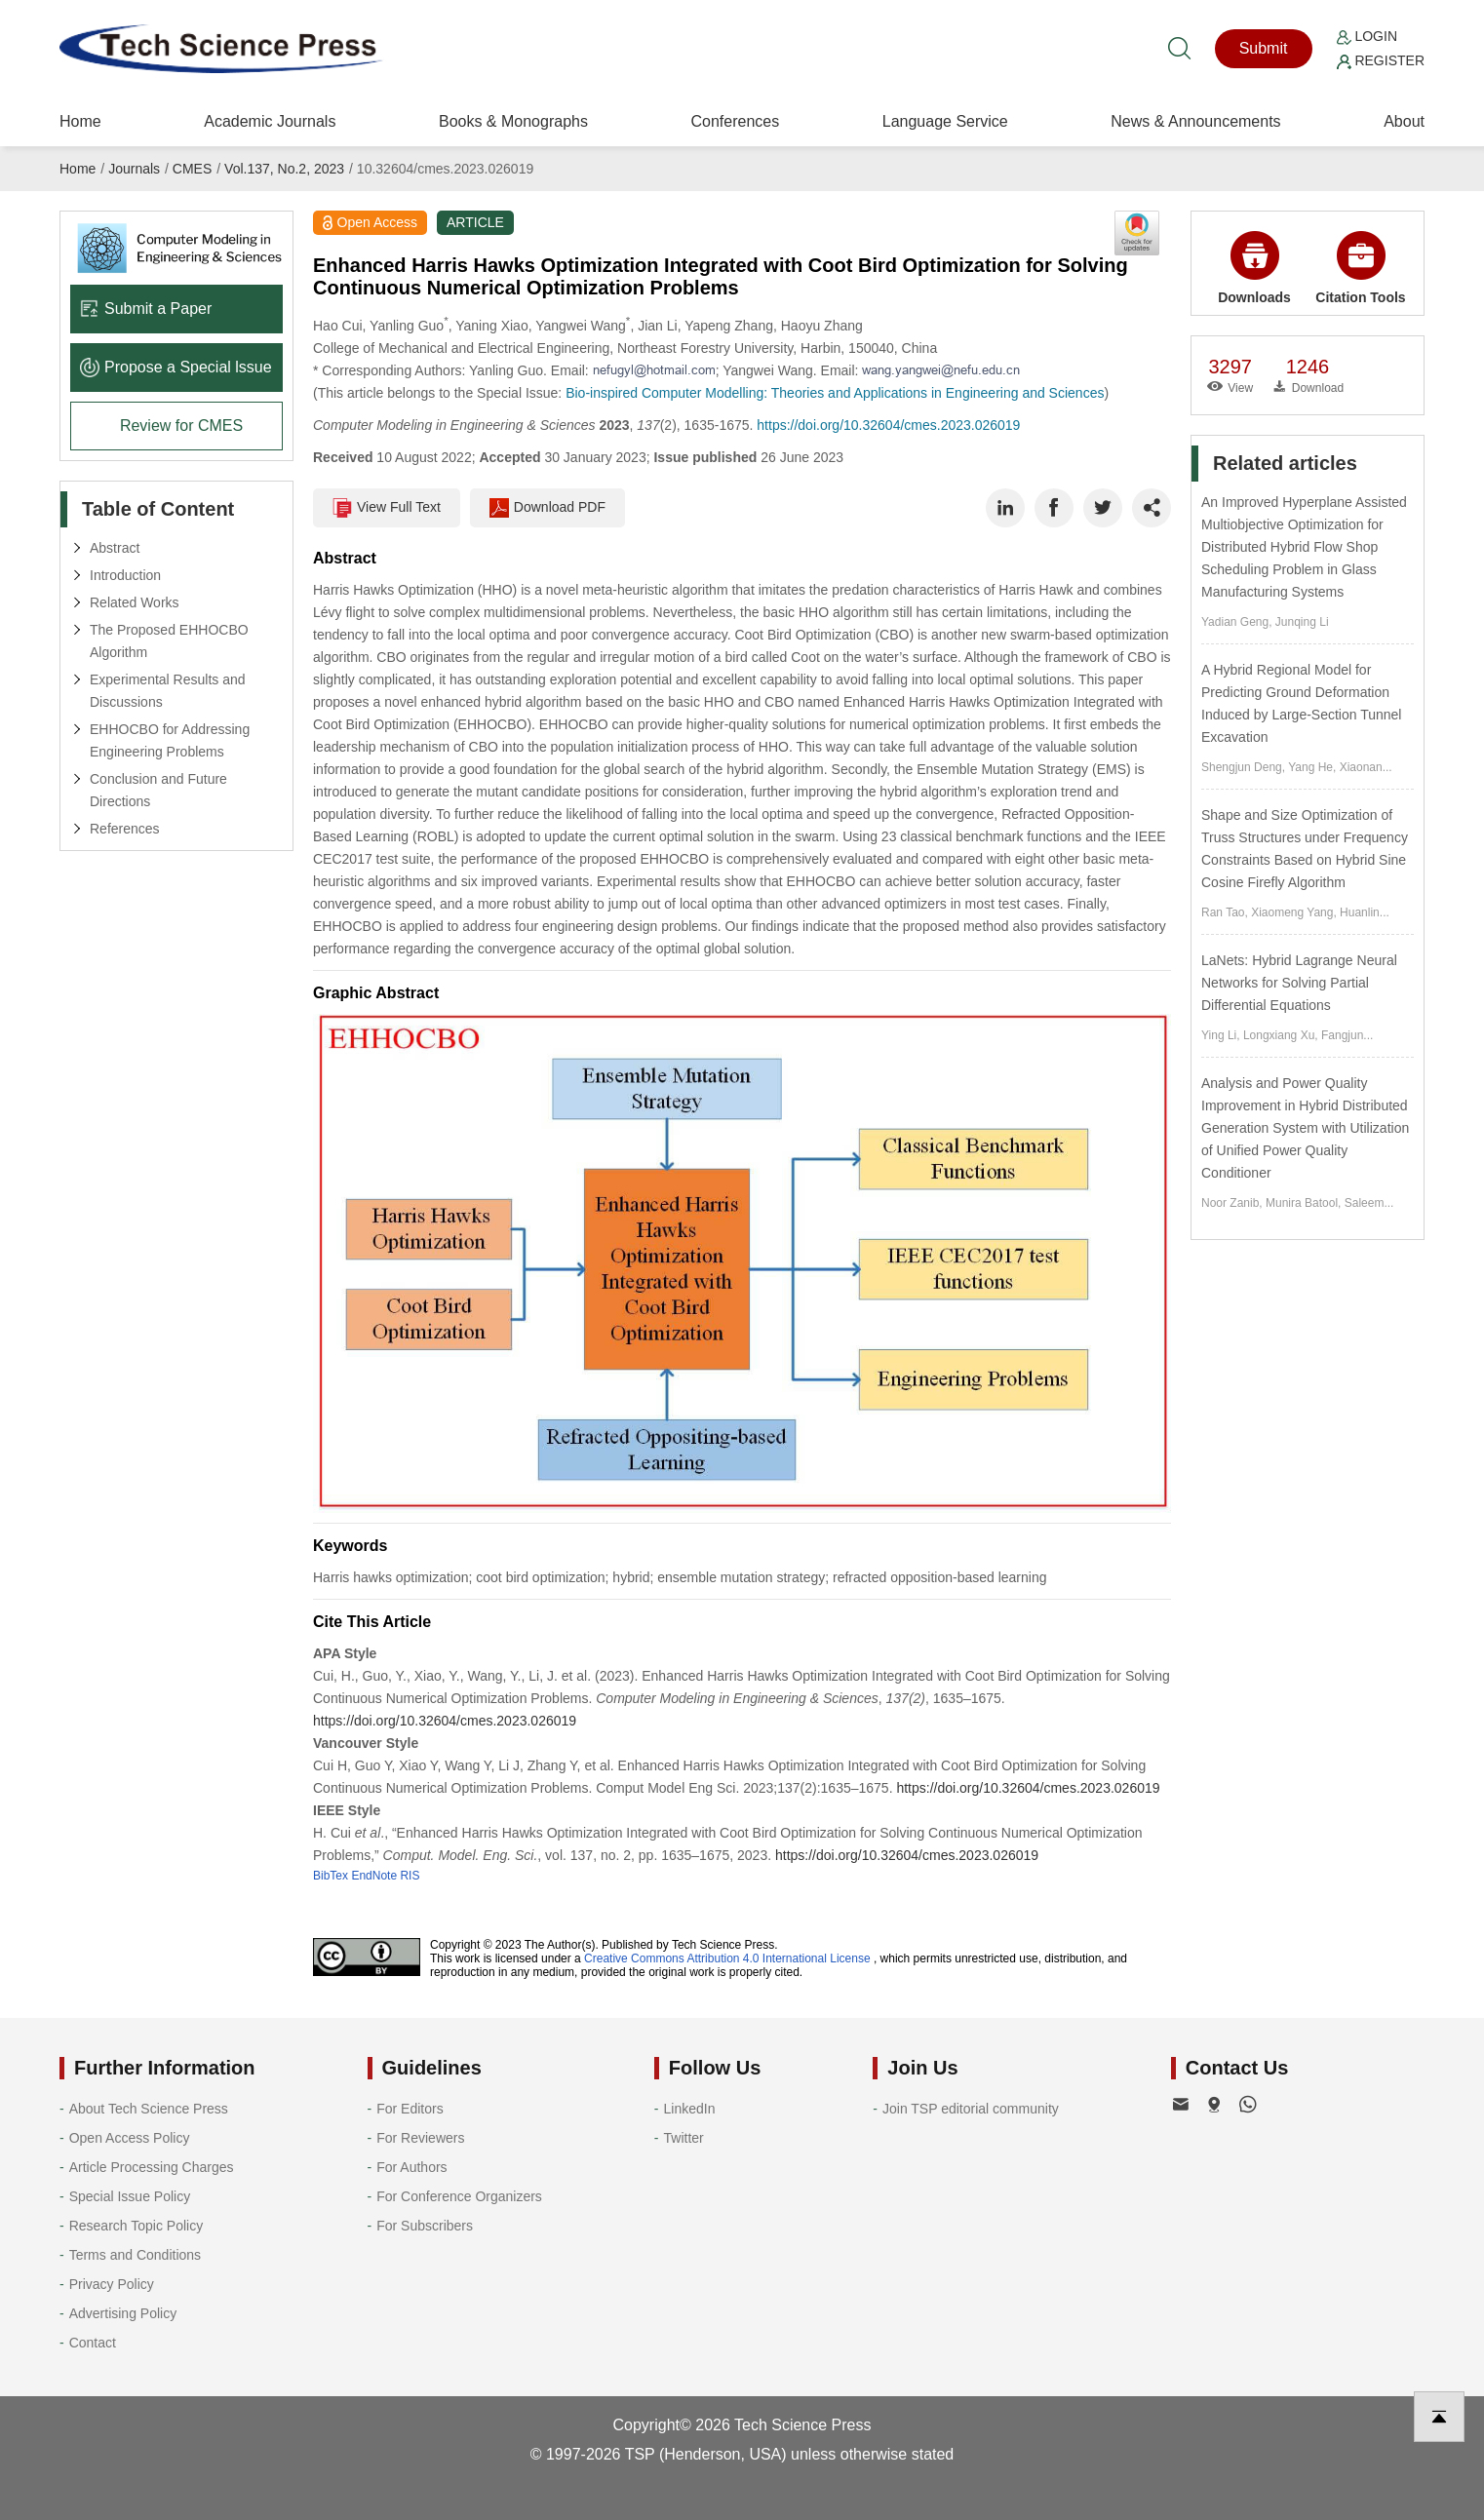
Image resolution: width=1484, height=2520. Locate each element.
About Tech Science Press (148, 2108)
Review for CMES (181, 425)
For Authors (411, 2167)
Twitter (684, 2138)
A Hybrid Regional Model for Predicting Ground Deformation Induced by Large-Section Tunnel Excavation (1301, 703)
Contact (92, 2342)
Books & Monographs (513, 121)
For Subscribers (424, 2225)
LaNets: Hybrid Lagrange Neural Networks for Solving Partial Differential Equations (1299, 982)
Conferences (734, 121)
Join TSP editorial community (970, 2108)
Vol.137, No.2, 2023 (284, 168)
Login (1367, 36)
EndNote (374, 1875)
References (125, 828)
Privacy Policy (111, 2284)
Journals (134, 168)
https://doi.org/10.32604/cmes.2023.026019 (888, 425)
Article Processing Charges (151, 2167)
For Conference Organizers (459, 2196)
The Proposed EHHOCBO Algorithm (169, 641)
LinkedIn (690, 2108)
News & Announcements (1195, 121)
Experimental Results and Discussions (168, 691)
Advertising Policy (123, 2313)
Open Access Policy (129, 2138)
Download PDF (547, 508)
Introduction (125, 575)
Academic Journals (269, 121)
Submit (1263, 48)
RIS (409, 1875)
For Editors (409, 2108)
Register (1381, 60)
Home (80, 121)
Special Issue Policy (130, 2196)
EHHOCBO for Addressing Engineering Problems (170, 740)
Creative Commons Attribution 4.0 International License (727, 1958)
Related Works (134, 602)
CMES (192, 168)
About (1404, 121)
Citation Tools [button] (1360, 268)
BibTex (330, 1875)
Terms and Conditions (135, 2255)
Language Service (945, 121)
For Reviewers (420, 2138)
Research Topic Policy (136, 2225)
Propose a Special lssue (176, 367)
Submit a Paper (146, 308)
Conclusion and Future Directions (158, 790)
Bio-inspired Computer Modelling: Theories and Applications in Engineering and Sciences (835, 393)
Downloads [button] (1254, 268)
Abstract (114, 548)
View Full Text (386, 508)
